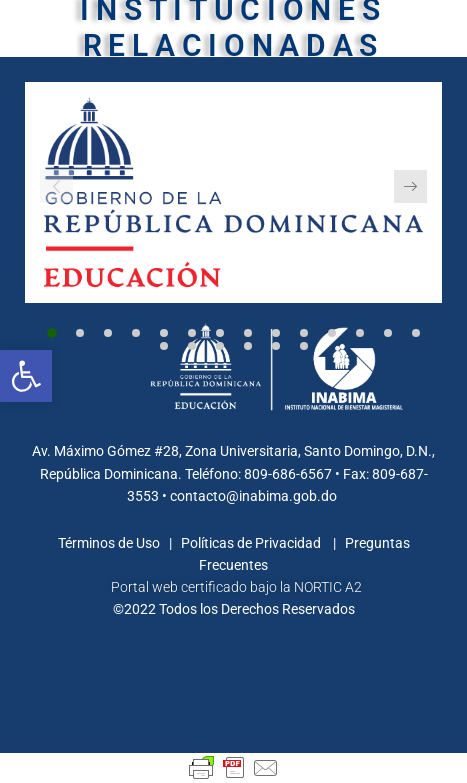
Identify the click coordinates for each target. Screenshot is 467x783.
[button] (52, 333)
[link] (26, 376)
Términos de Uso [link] (110, 543)
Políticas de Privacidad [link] (252, 543)
